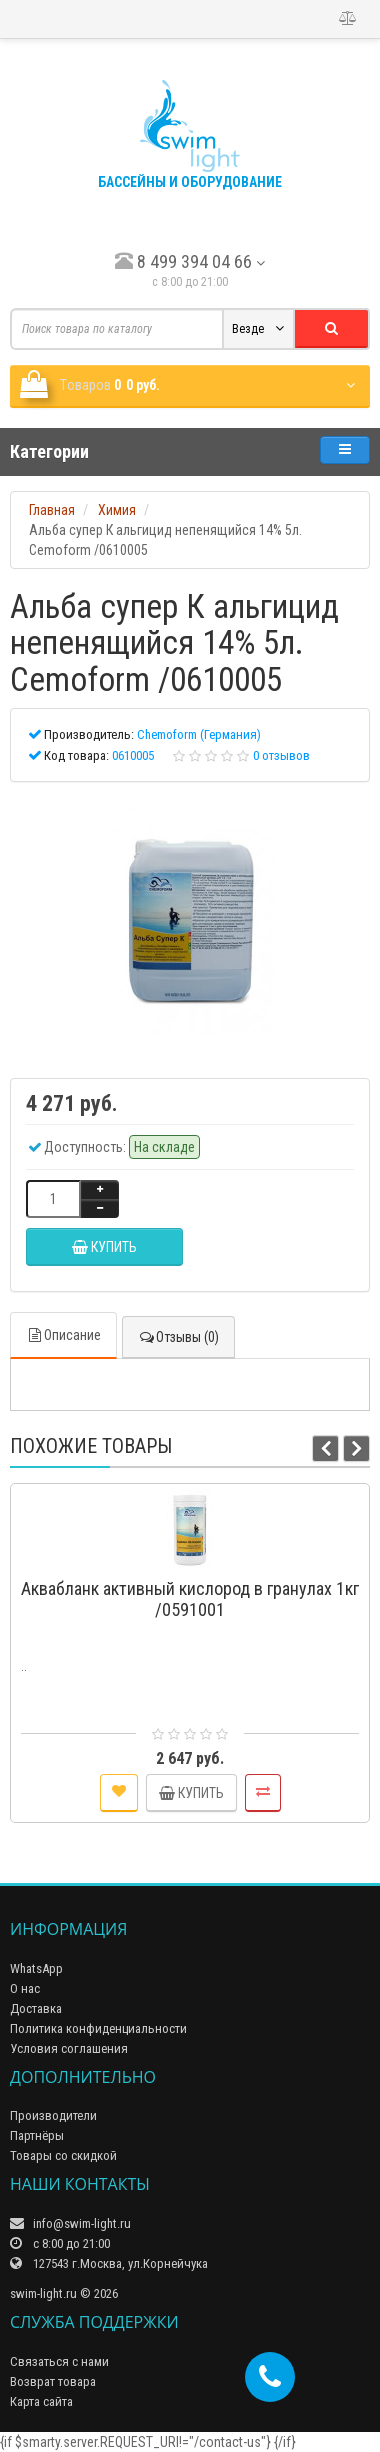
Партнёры (37, 2135)
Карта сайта (41, 2401)
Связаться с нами (59, 2361)
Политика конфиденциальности (98, 2028)
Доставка (36, 2008)
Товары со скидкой (63, 2155)
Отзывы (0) (178, 1337)
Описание (63, 1335)
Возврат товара (53, 2381)
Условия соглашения (69, 2048)
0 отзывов (281, 755)
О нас (25, 1988)
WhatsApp (36, 1968)
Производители (53, 2115)
